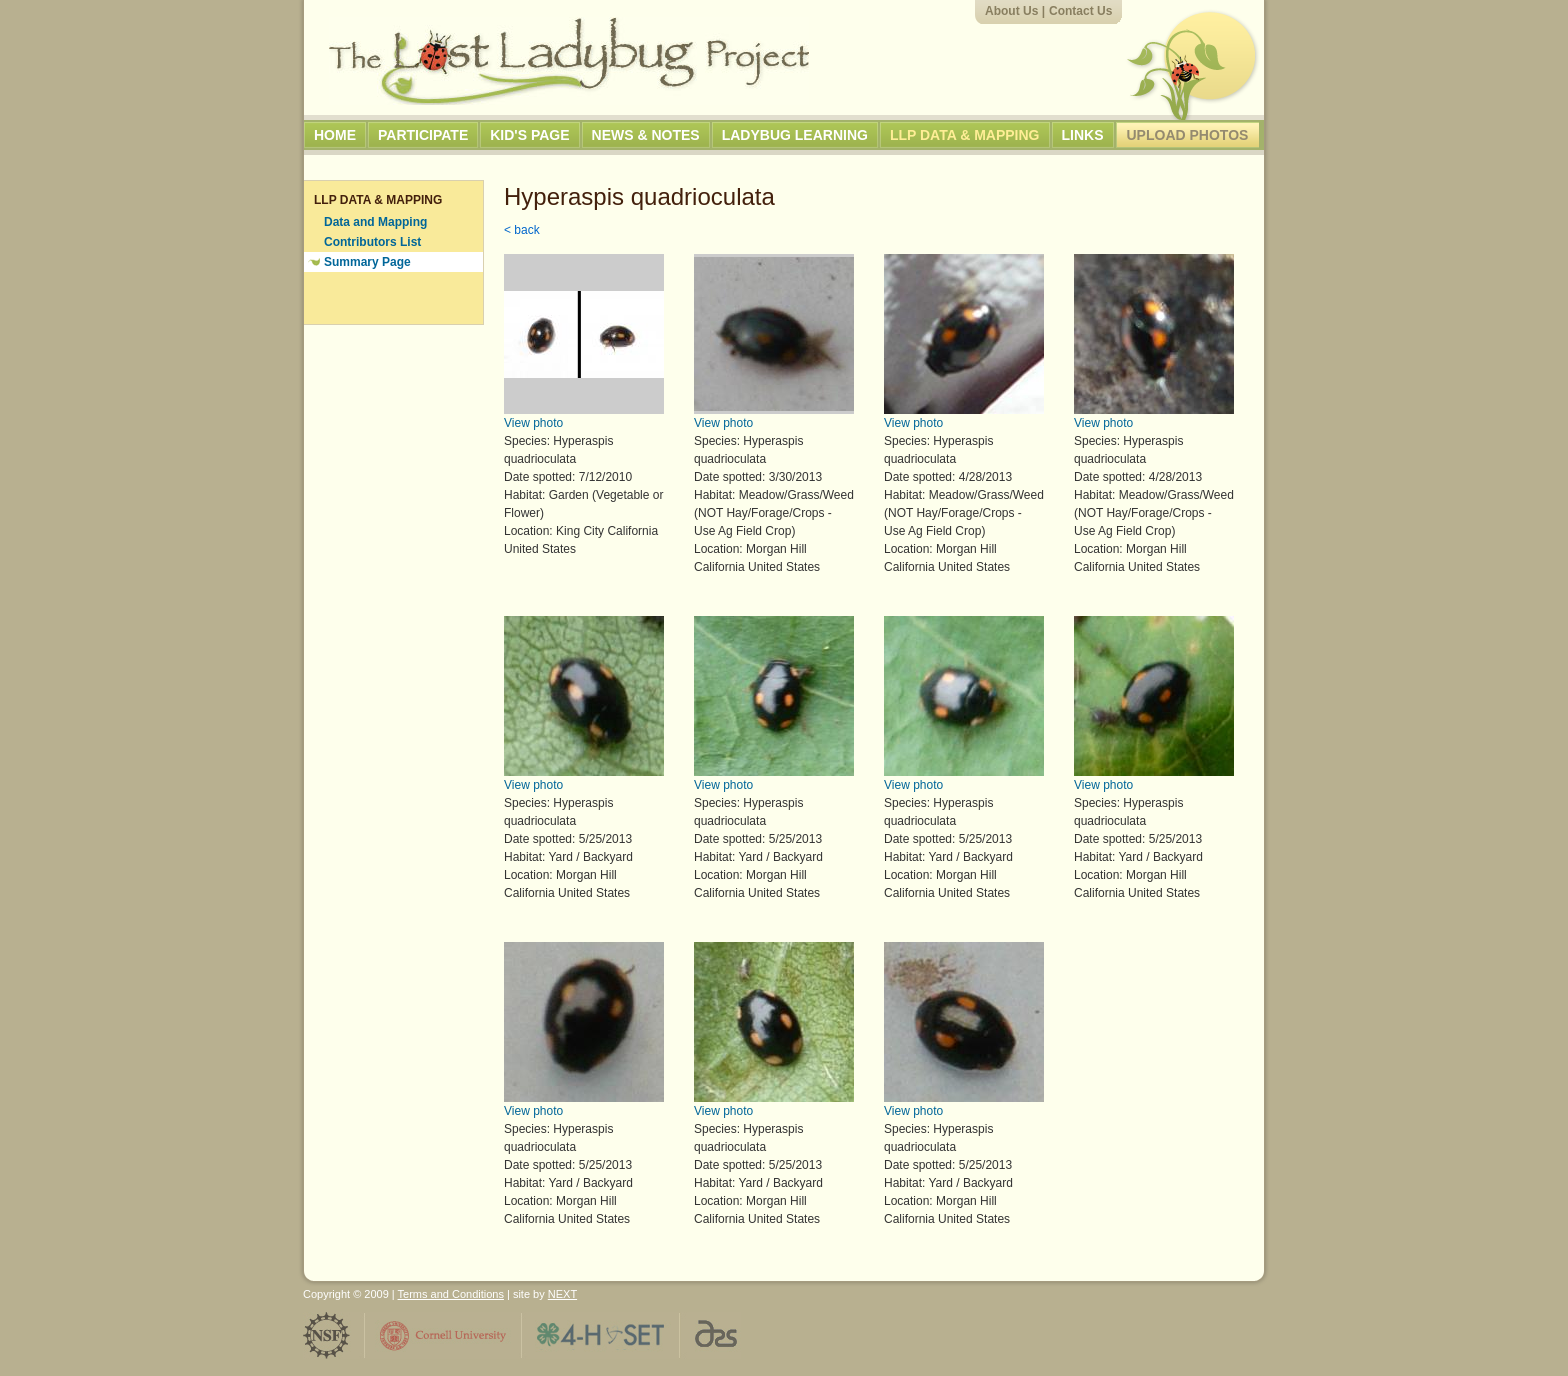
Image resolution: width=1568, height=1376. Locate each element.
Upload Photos (1188, 135)
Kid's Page (529, 135)
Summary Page (367, 262)
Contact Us (1080, 11)
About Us (1011, 11)
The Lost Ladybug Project (569, 61)
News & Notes (646, 135)
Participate (423, 135)
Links (1083, 135)
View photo (533, 423)
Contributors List (372, 242)
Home (335, 135)
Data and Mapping (375, 222)
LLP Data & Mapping (965, 135)
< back (522, 230)
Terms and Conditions (451, 1294)
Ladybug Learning (795, 135)
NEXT (562, 1294)
